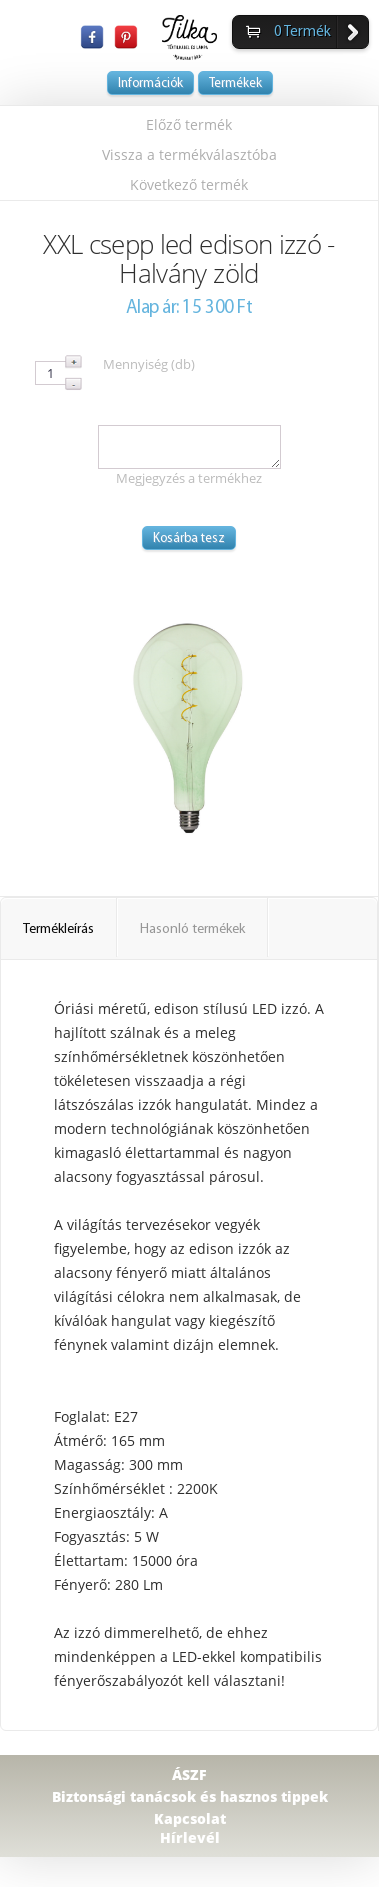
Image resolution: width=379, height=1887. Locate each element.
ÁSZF (189, 1774)
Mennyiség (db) (149, 364)
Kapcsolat (190, 1818)
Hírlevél (190, 1837)
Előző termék (189, 124)
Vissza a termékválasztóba (189, 154)
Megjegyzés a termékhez (189, 478)
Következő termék (189, 184)
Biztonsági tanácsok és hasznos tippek (190, 1796)
